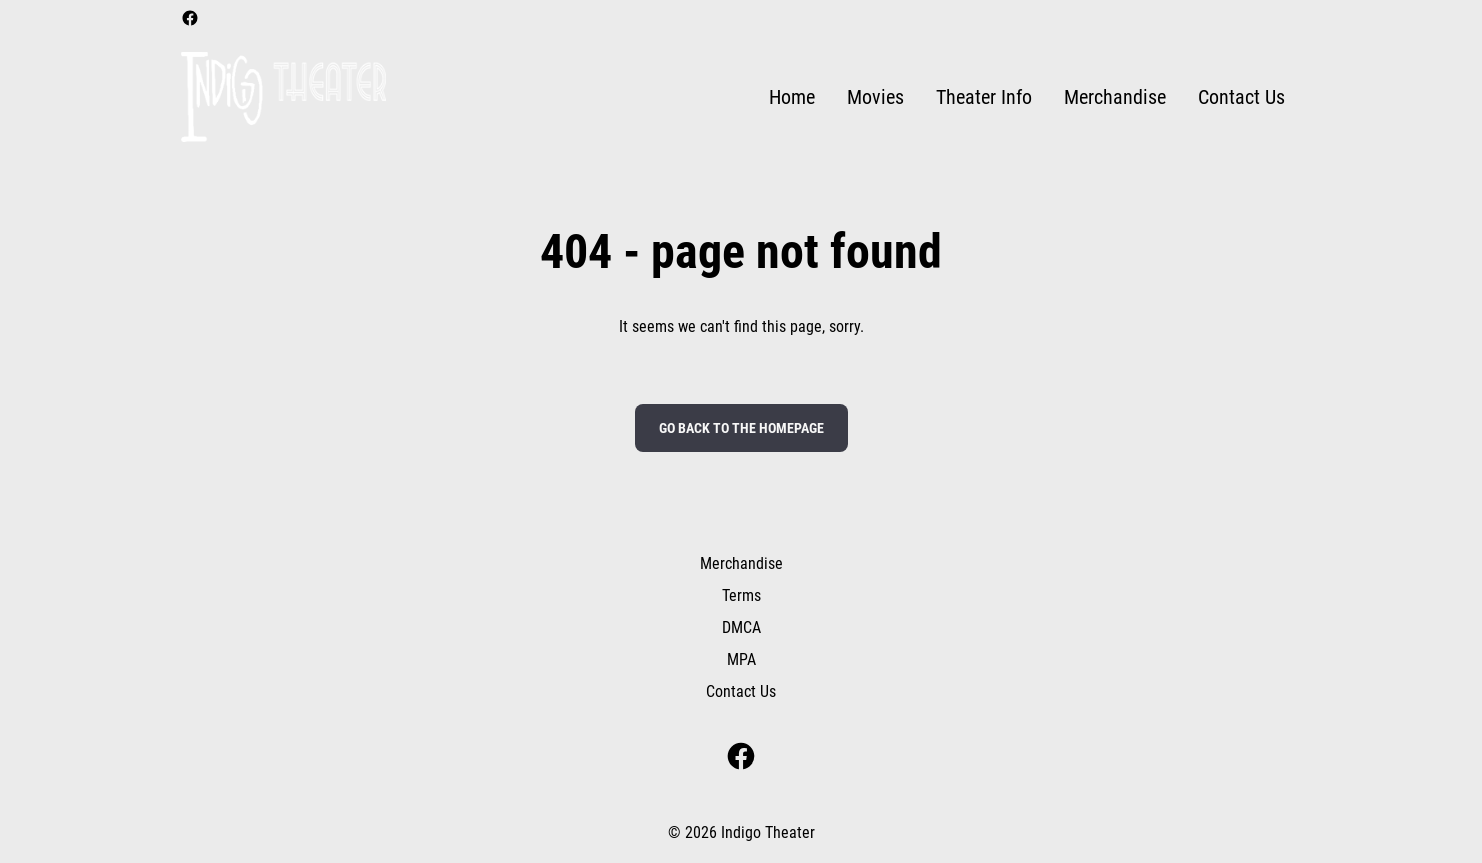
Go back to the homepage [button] (741, 428)
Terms (741, 595)
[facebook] (190, 18)
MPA (741, 659)
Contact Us (741, 691)
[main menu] (1027, 97)
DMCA (741, 627)
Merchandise (741, 563)
